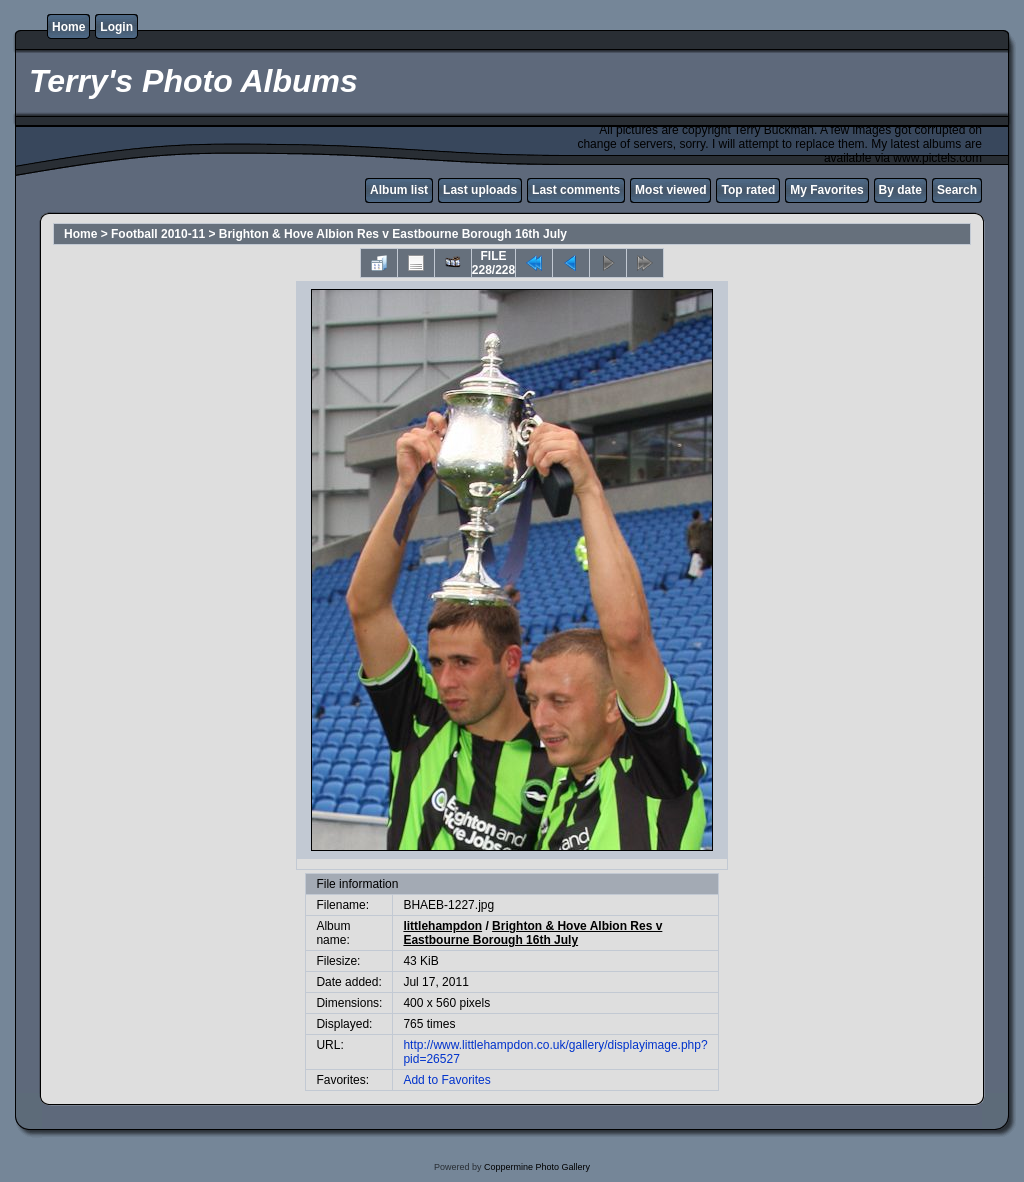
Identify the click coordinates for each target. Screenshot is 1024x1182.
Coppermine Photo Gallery (537, 1167)
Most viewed (670, 190)
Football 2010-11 (158, 234)
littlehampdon (442, 926)
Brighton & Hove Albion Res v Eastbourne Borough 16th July (393, 234)
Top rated (748, 190)
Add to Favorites (446, 1080)
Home (68, 27)
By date (900, 190)
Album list (399, 190)
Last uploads (480, 190)
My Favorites (826, 190)
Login (116, 27)
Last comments (576, 190)
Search (957, 190)
